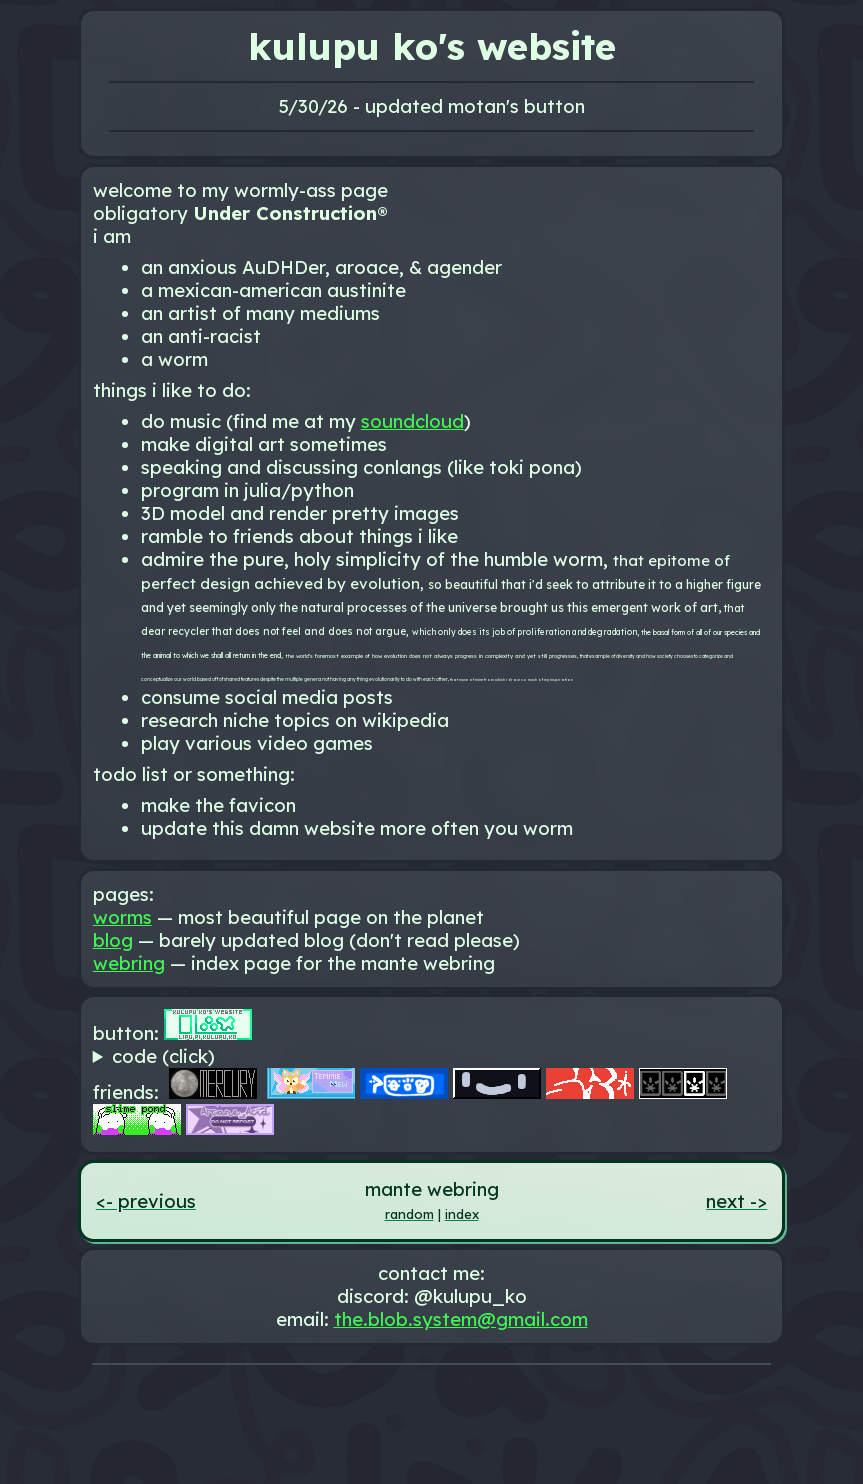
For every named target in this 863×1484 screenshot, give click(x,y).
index (462, 1214)
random (409, 1214)
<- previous (146, 1201)
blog (113, 940)
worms (122, 917)
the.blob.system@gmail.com (461, 1319)
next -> (736, 1201)
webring (129, 963)
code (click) (163, 1056)
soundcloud (412, 421)
